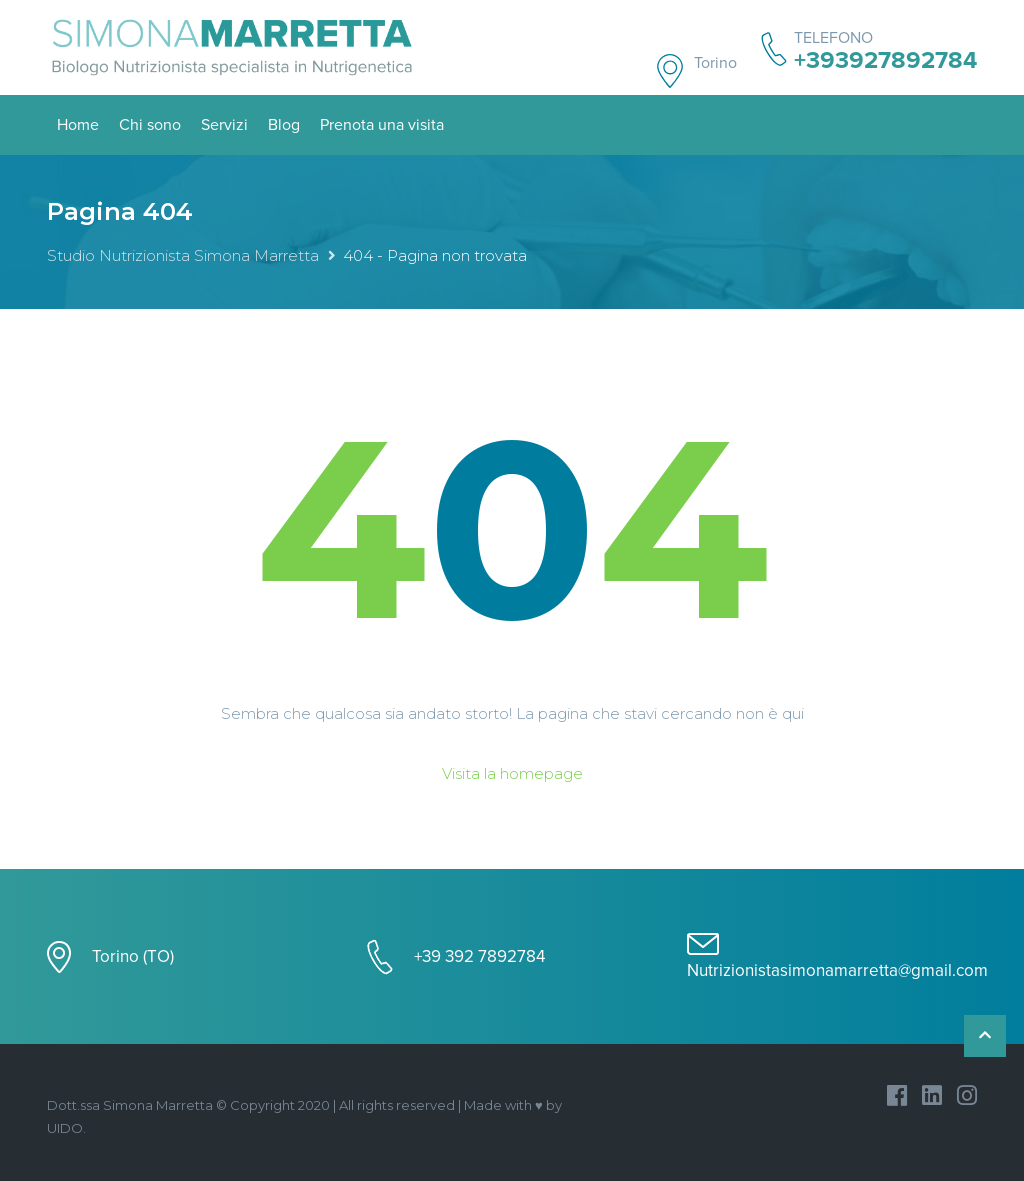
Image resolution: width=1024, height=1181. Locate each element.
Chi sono (150, 125)
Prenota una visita (382, 125)
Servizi (224, 125)
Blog (284, 125)
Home (78, 125)
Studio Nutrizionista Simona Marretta (183, 255)
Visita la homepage (512, 773)
